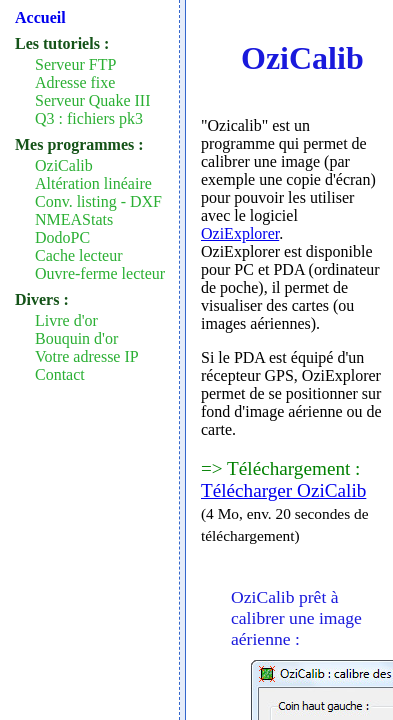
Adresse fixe (75, 82)
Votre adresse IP (87, 356)
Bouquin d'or (76, 338)
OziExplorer (240, 233)
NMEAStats (74, 219)
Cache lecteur (79, 255)
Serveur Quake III (93, 100)
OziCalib (64, 165)
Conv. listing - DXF (98, 201)
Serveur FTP (75, 64)
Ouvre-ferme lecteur (100, 273)
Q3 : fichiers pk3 (89, 118)
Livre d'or (66, 320)
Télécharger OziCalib (283, 490)
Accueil (40, 17)
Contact (60, 374)
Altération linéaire (93, 183)
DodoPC (62, 237)
